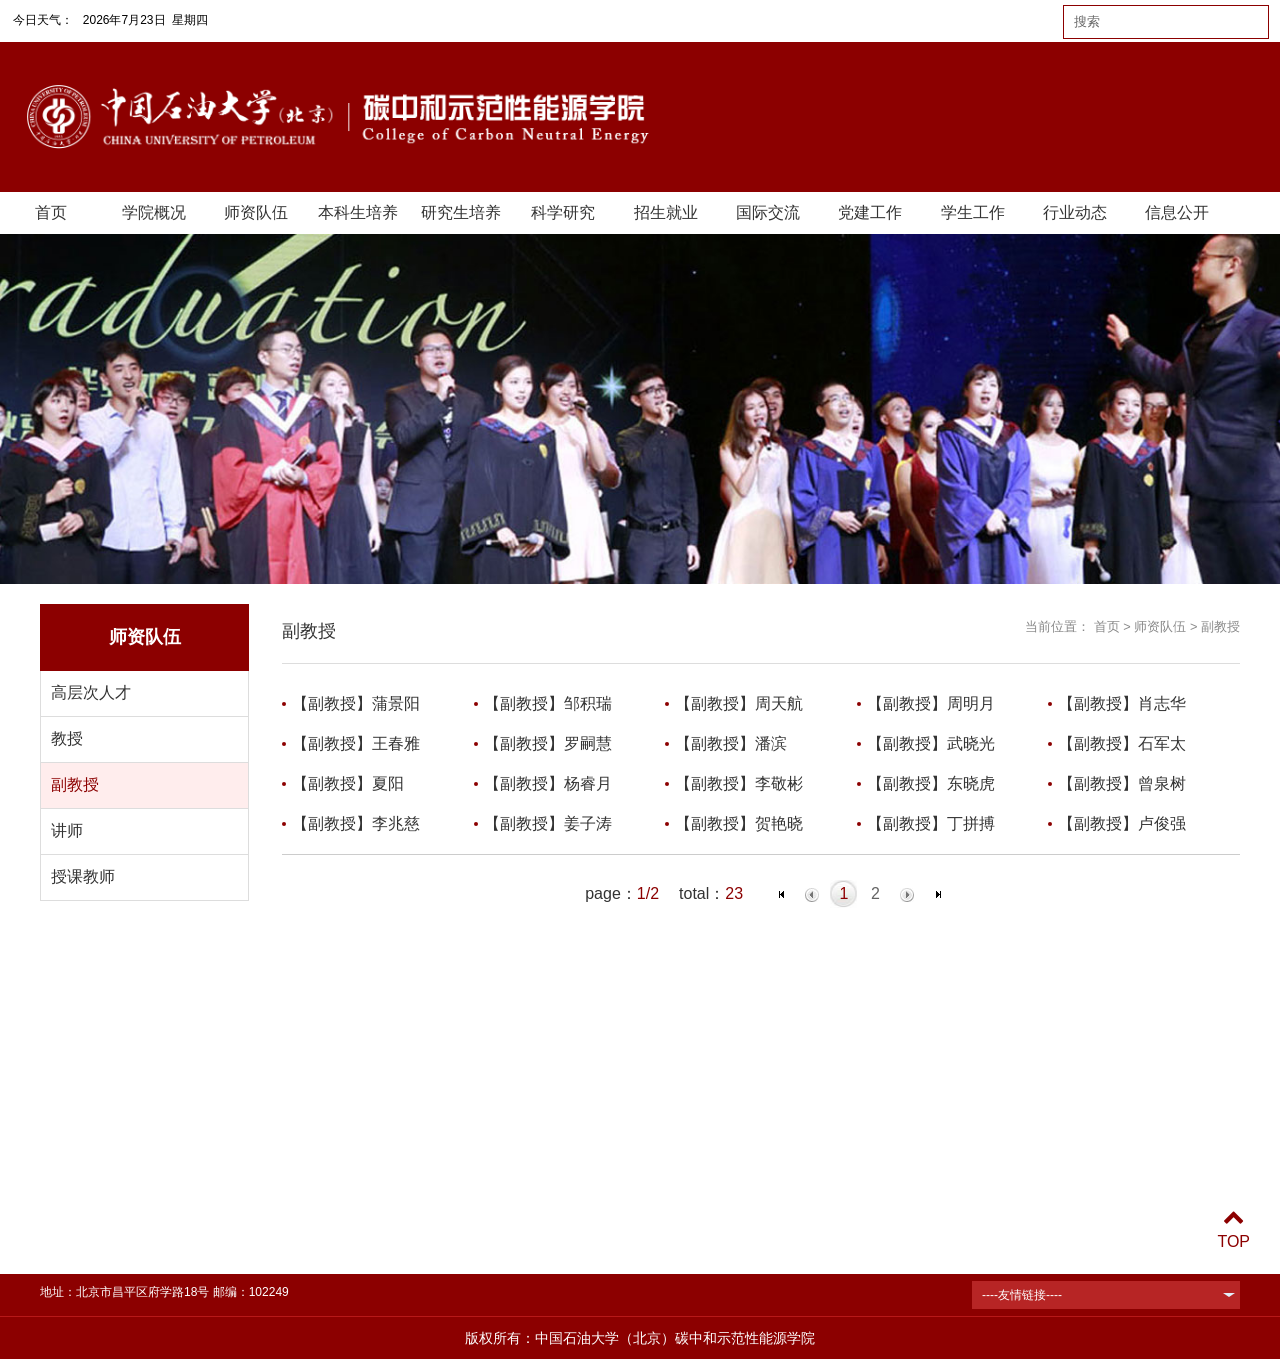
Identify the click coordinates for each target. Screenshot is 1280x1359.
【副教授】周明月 (931, 703)
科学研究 (563, 212)
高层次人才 (91, 692)
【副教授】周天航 (739, 703)
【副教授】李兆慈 (356, 823)
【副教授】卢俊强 (1122, 823)
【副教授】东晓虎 (931, 783)
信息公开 (1177, 212)
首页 (51, 212)
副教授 (75, 784)
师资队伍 (256, 212)
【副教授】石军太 (1122, 743)
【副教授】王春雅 (356, 743)
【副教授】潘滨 (731, 743)
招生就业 (666, 212)
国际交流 (768, 212)
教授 (67, 738)
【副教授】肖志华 (1122, 703)
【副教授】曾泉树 (1122, 783)
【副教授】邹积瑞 (548, 703)
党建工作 (870, 212)
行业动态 (1075, 212)
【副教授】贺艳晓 (739, 823)
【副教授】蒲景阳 (356, 703)
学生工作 (973, 212)
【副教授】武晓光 (931, 743)
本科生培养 (358, 212)
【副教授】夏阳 (348, 783)
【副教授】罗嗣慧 (548, 743)
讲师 (67, 830)
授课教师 (83, 876)
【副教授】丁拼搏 (931, 823)
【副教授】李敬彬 (739, 783)
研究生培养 (461, 212)
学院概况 (154, 212)
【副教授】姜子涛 (548, 823)
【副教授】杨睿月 (548, 783)
